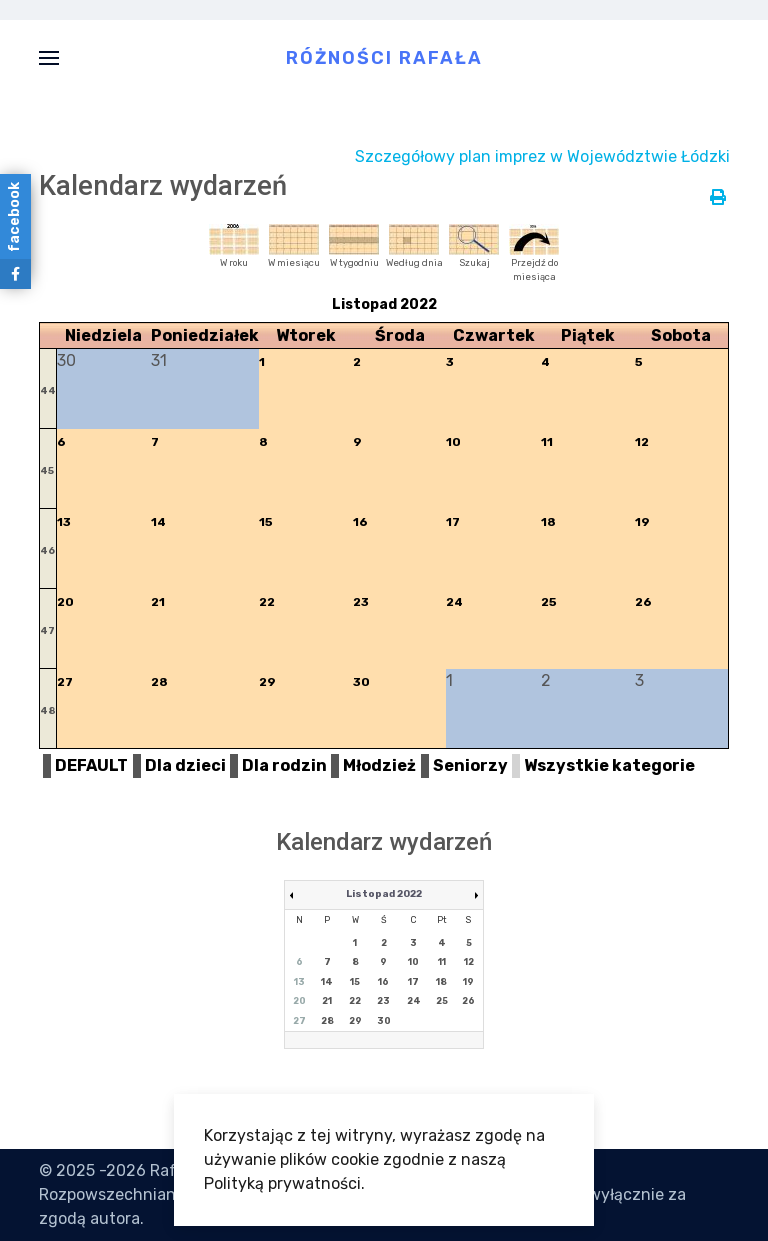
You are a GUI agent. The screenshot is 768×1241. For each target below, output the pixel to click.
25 (549, 602)
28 (159, 682)
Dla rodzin (284, 765)
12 (642, 442)
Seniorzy (470, 765)
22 (267, 602)
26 (643, 602)
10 (453, 442)
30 (361, 682)
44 (48, 391)
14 (158, 522)
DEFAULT (91, 765)
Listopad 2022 (384, 894)
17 (453, 522)
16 (360, 522)
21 (158, 602)
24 (454, 602)
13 (64, 522)
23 (361, 602)
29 (267, 682)
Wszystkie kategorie (609, 765)
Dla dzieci (185, 765)
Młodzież (379, 765)
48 (48, 711)
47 (47, 631)
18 (548, 522)
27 (65, 682)
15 (266, 522)
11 (547, 442)
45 (47, 471)
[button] (49, 57)
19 (642, 522)
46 (47, 551)
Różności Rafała (384, 57)
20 (65, 602)
